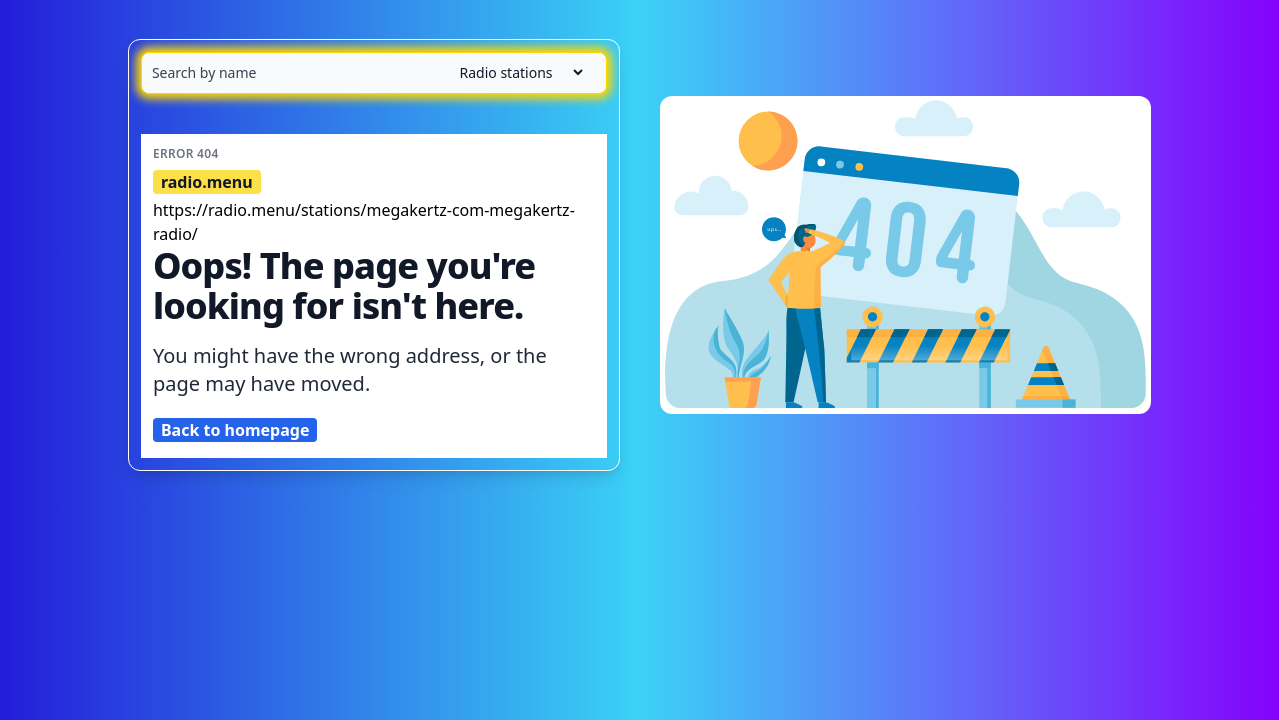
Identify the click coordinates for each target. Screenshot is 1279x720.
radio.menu (207, 182)
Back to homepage (235, 430)
